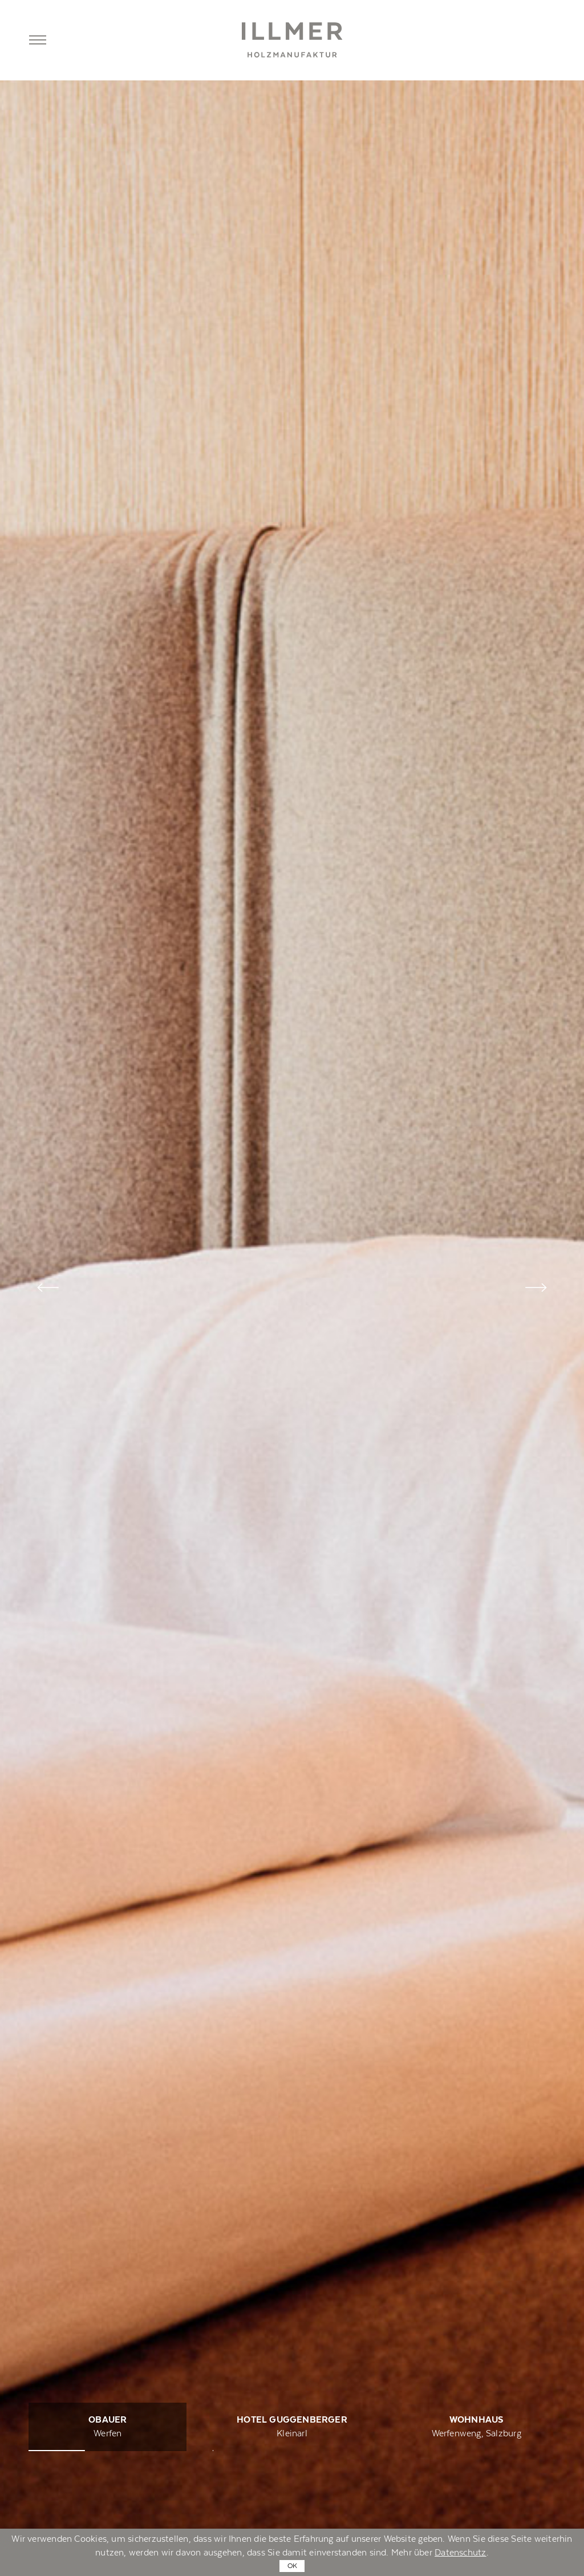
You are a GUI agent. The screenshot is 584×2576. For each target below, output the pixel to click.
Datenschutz (460, 2553)
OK (292, 2566)
